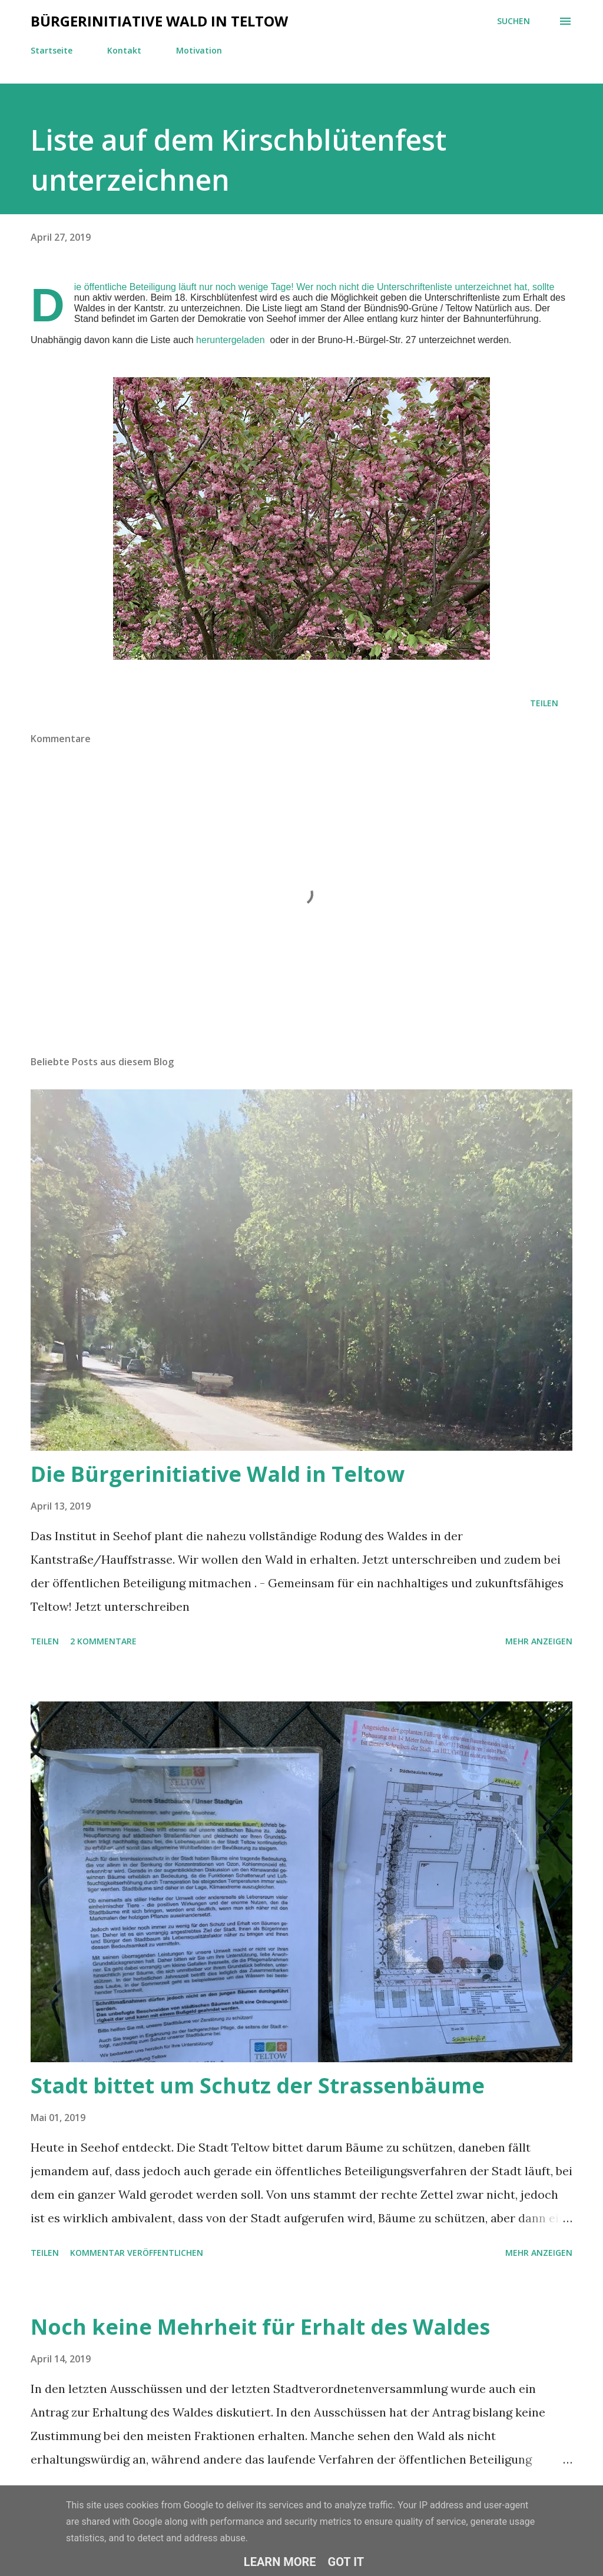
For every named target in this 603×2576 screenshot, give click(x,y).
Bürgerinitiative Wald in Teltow (159, 21)
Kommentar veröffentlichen (136, 2252)
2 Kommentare (103, 1641)
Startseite (51, 50)
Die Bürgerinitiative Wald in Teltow (218, 1474)
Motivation (199, 50)
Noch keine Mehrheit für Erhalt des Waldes (260, 2326)
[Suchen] (513, 21)
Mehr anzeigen (538, 1641)
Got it (346, 2562)
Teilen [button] (544, 703)
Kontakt (124, 50)
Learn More (280, 2562)
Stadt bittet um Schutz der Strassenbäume (258, 2085)
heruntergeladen (230, 340)
